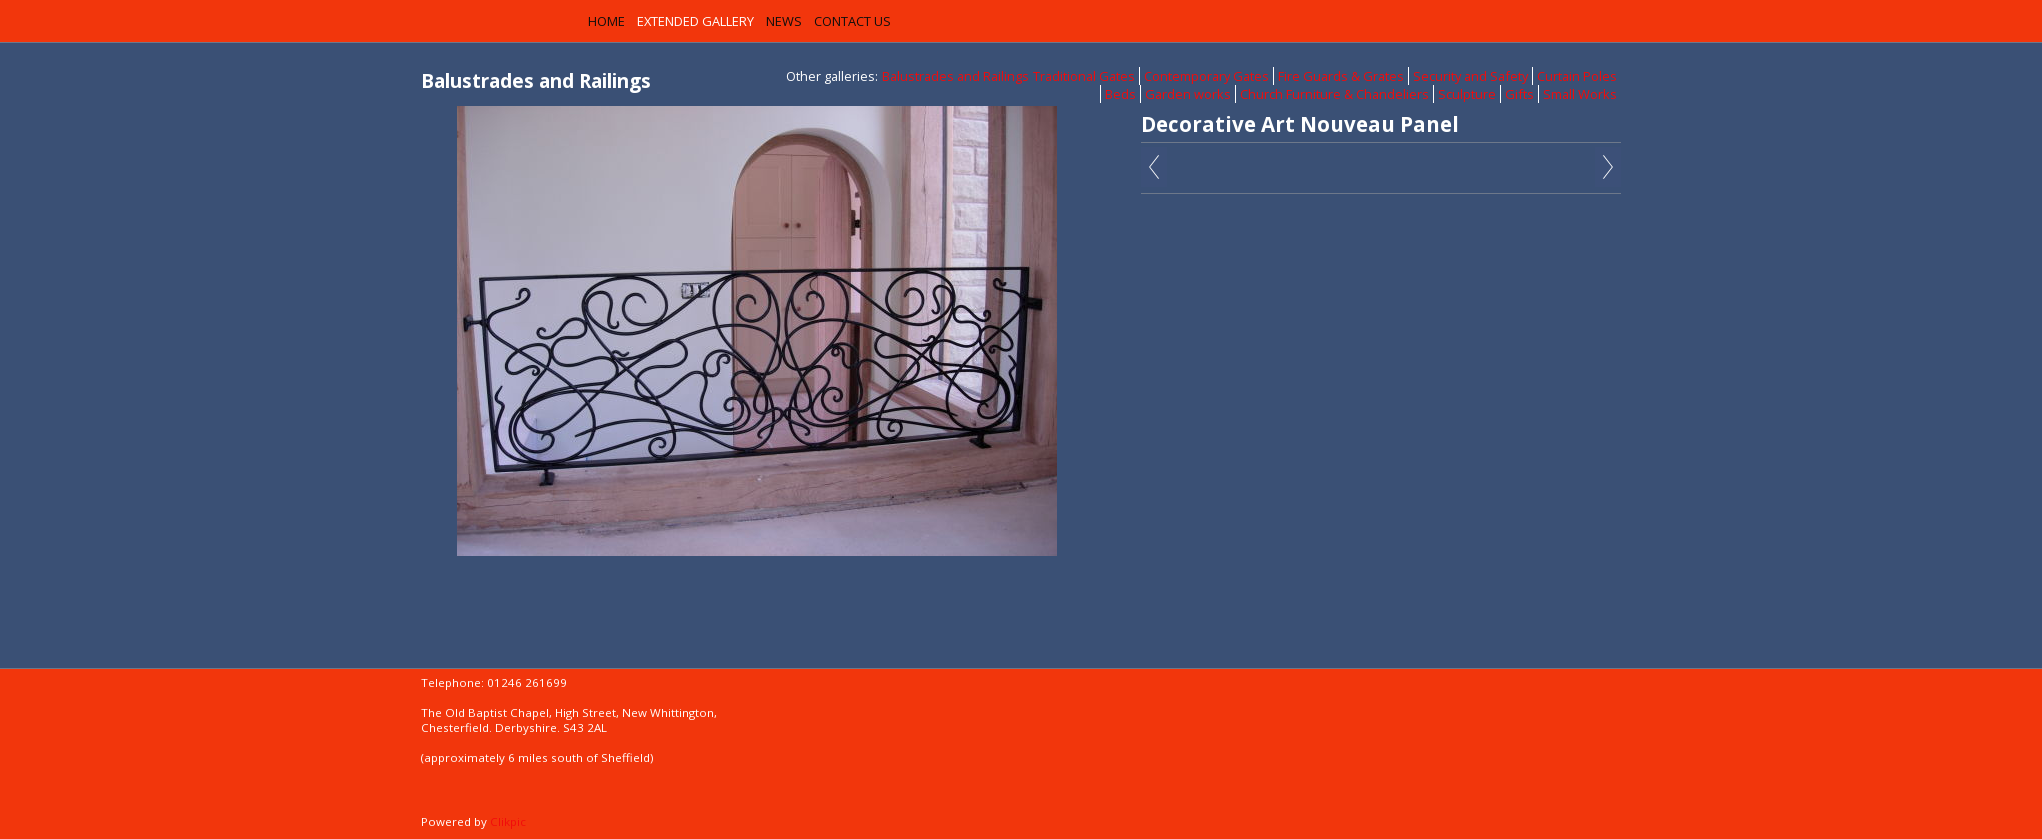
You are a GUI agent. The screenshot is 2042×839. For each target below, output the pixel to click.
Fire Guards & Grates (1341, 76)
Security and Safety (1470, 76)
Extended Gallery (695, 21)
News (784, 21)
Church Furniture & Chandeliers (1334, 94)
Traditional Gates (1084, 76)
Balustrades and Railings (955, 76)
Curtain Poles (1577, 76)
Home (606, 21)
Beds (1120, 94)
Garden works (1188, 94)
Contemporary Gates (1206, 76)
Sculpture (1467, 94)
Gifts (1519, 94)
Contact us (852, 21)
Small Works (1580, 94)
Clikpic (508, 821)
